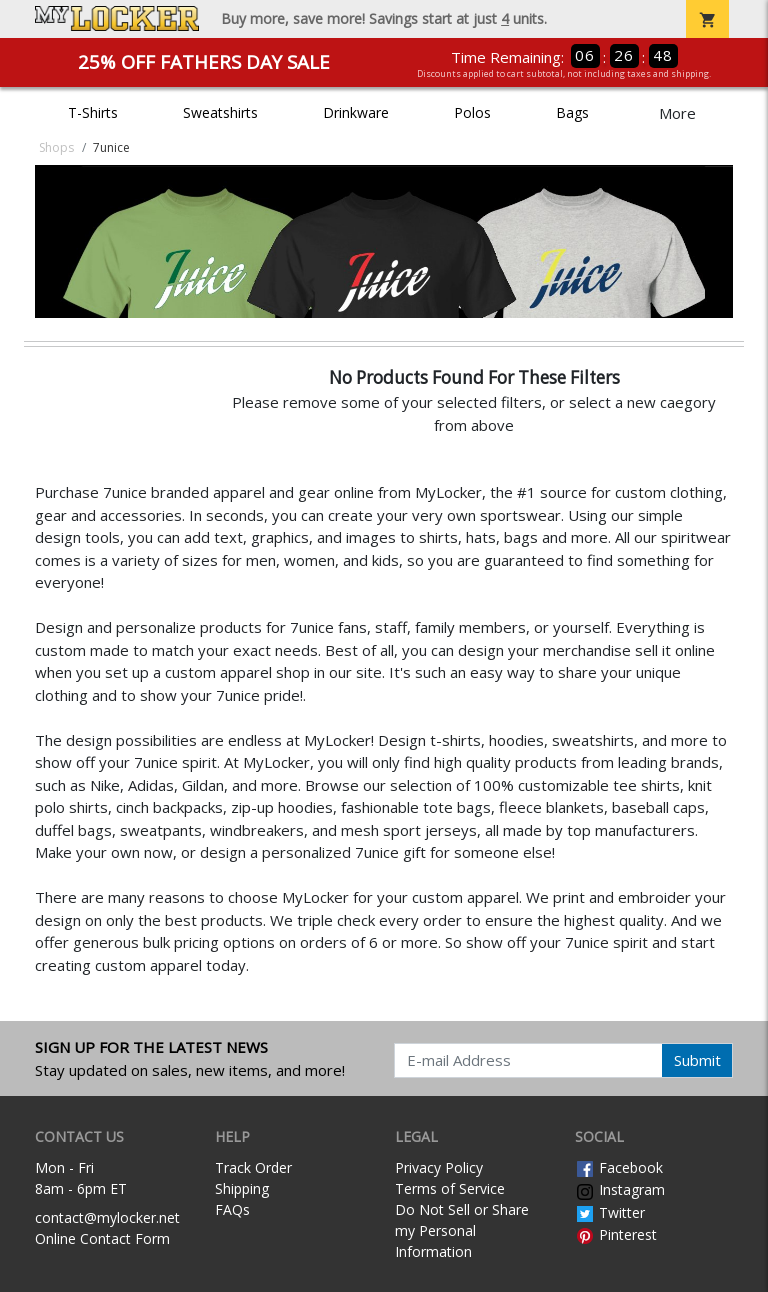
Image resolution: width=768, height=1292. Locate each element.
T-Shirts (93, 112)
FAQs (232, 1209)
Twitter (610, 1212)
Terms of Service (450, 1188)
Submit (697, 1060)
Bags (572, 112)
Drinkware (356, 112)
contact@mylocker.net (107, 1217)
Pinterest (616, 1234)
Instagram (620, 1189)
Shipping (242, 1188)
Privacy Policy (439, 1167)
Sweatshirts (220, 112)
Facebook (619, 1167)
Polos (472, 112)
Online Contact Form (102, 1238)
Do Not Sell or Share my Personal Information (462, 1230)
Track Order (253, 1167)
